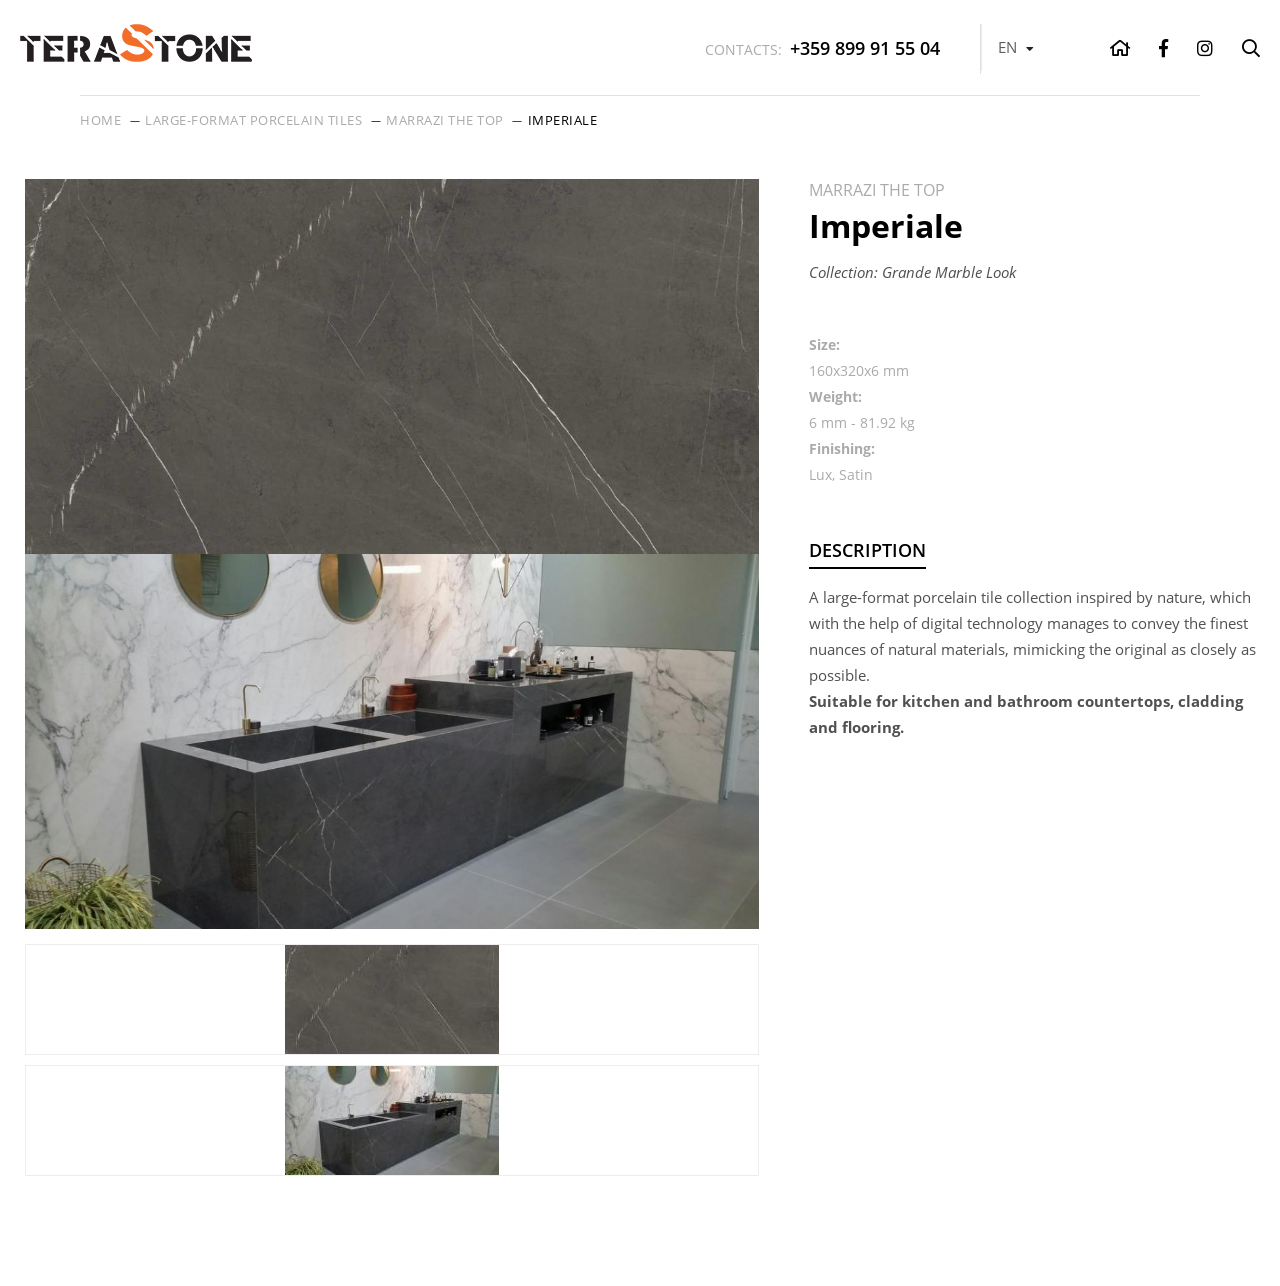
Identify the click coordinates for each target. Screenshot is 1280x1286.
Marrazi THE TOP (445, 120)
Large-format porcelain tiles (253, 120)
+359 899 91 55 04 (822, 48)
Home (100, 120)
